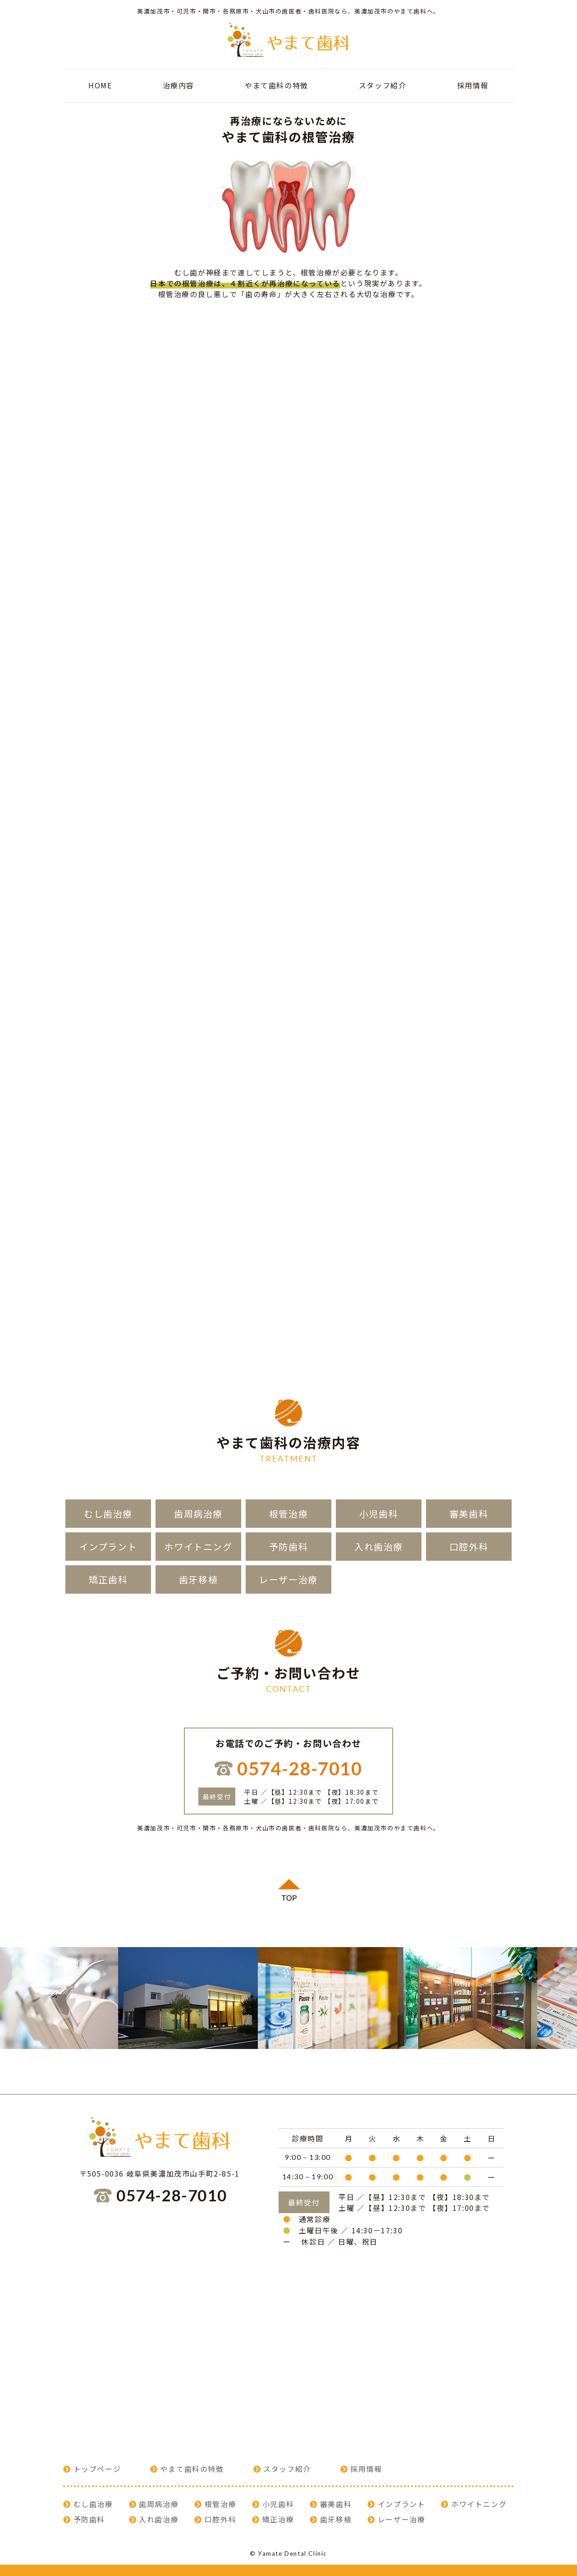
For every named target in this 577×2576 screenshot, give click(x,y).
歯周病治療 (198, 1513)
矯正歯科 (108, 1579)
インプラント (108, 1546)
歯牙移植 (198, 1579)
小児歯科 (378, 1513)
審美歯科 (468, 1513)
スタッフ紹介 (383, 85)
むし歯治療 (108, 1513)
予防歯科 (288, 1546)
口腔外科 (468, 1546)
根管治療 (288, 1513)
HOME (100, 85)
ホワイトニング (198, 1546)
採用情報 (473, 85)
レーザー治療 (288, 1579)
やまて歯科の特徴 (276, 85)
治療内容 (178, 85)
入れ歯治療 (378, 1546)
